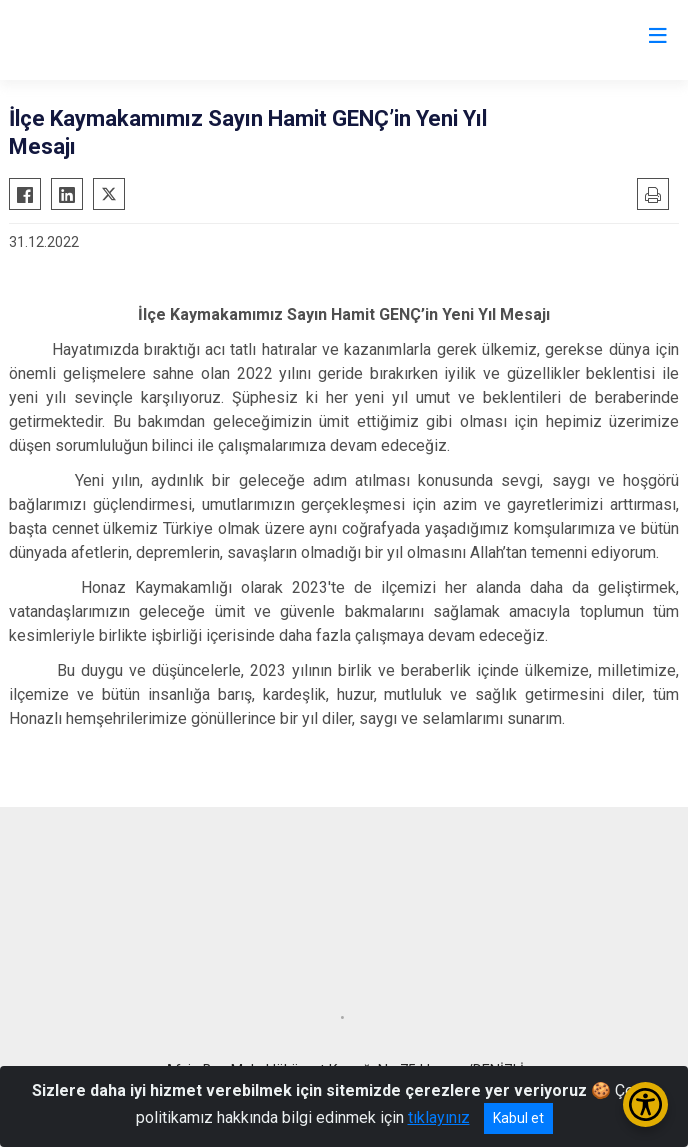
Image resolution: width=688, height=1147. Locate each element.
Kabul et (518, 1118)
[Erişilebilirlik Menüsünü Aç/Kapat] (645, 1104)
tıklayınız (439, 1117)
